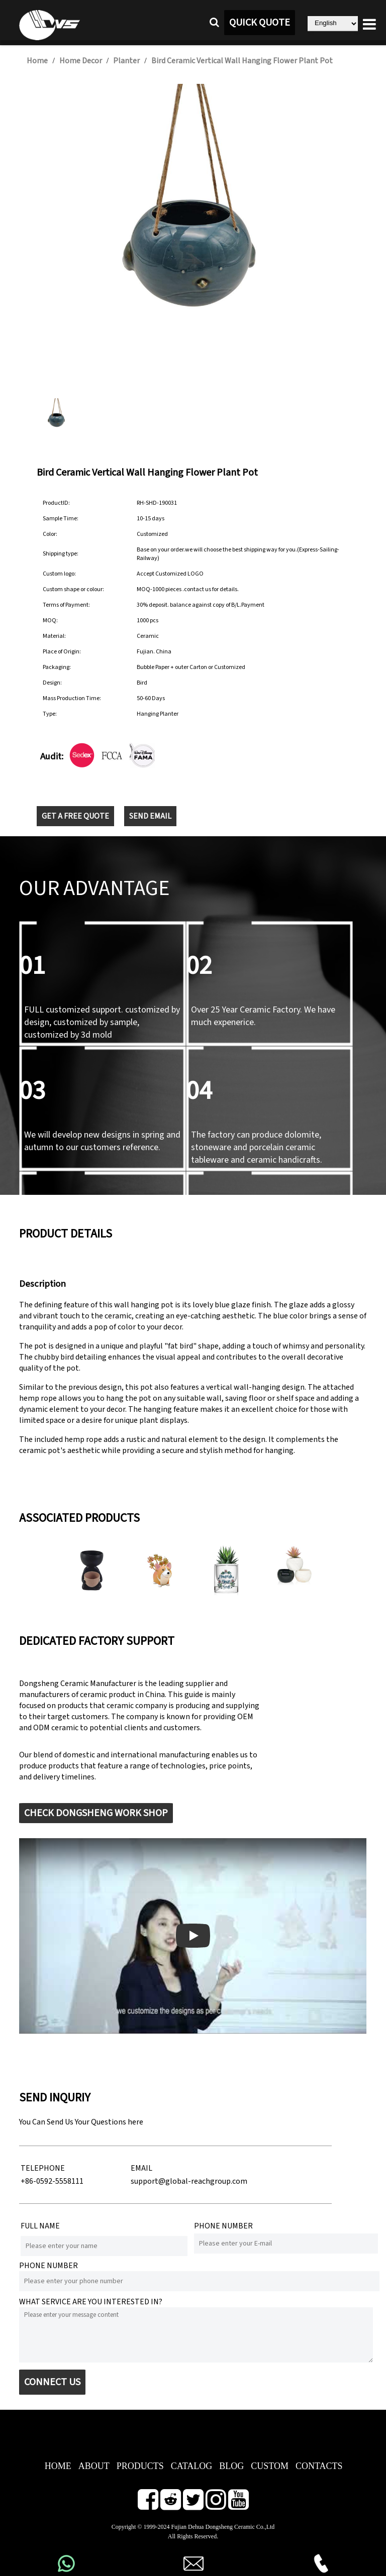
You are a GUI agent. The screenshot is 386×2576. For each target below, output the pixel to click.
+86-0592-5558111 (52, 2181)
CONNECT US (52, 2382)
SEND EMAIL (150, 816)
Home (37, 60)
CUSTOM (269, 2466)
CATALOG (192, 2466)
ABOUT (94, 2466)
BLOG (231, 2466)
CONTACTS (319, 2466)
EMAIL (141, 2168)
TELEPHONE (43, 2168)
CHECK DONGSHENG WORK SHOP (96, 1813)
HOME (58, 2466)
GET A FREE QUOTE (75, 816)
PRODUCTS (140, 2466)
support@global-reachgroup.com (189, 2181)
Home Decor (80, 60)
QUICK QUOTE (259, 23)
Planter (126, 60)
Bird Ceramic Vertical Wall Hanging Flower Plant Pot (242, 60)
